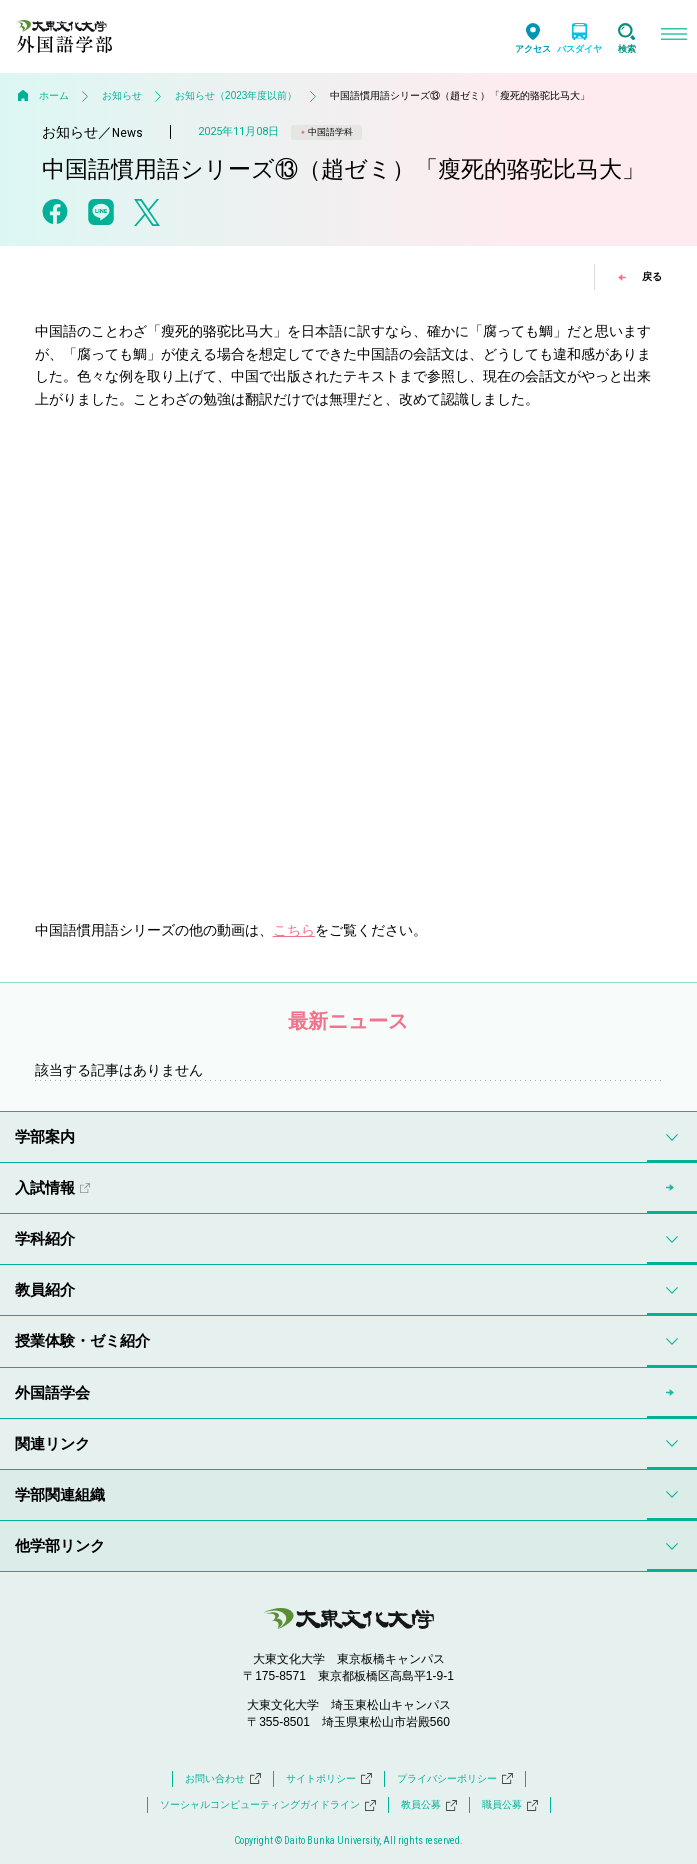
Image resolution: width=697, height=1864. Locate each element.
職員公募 (510, 1805)
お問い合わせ (223, 1779)
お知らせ (122, 95)
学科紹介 (45, 1238)
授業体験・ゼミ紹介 (82, 1340)
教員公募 (429, 1805)
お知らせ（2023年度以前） (236, 95)
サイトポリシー (329, 1779)
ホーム (54, 95)
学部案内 (45, 1136)
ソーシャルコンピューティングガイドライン (268, 1805)
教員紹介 (45, 1289)
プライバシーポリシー (455, 1779)
